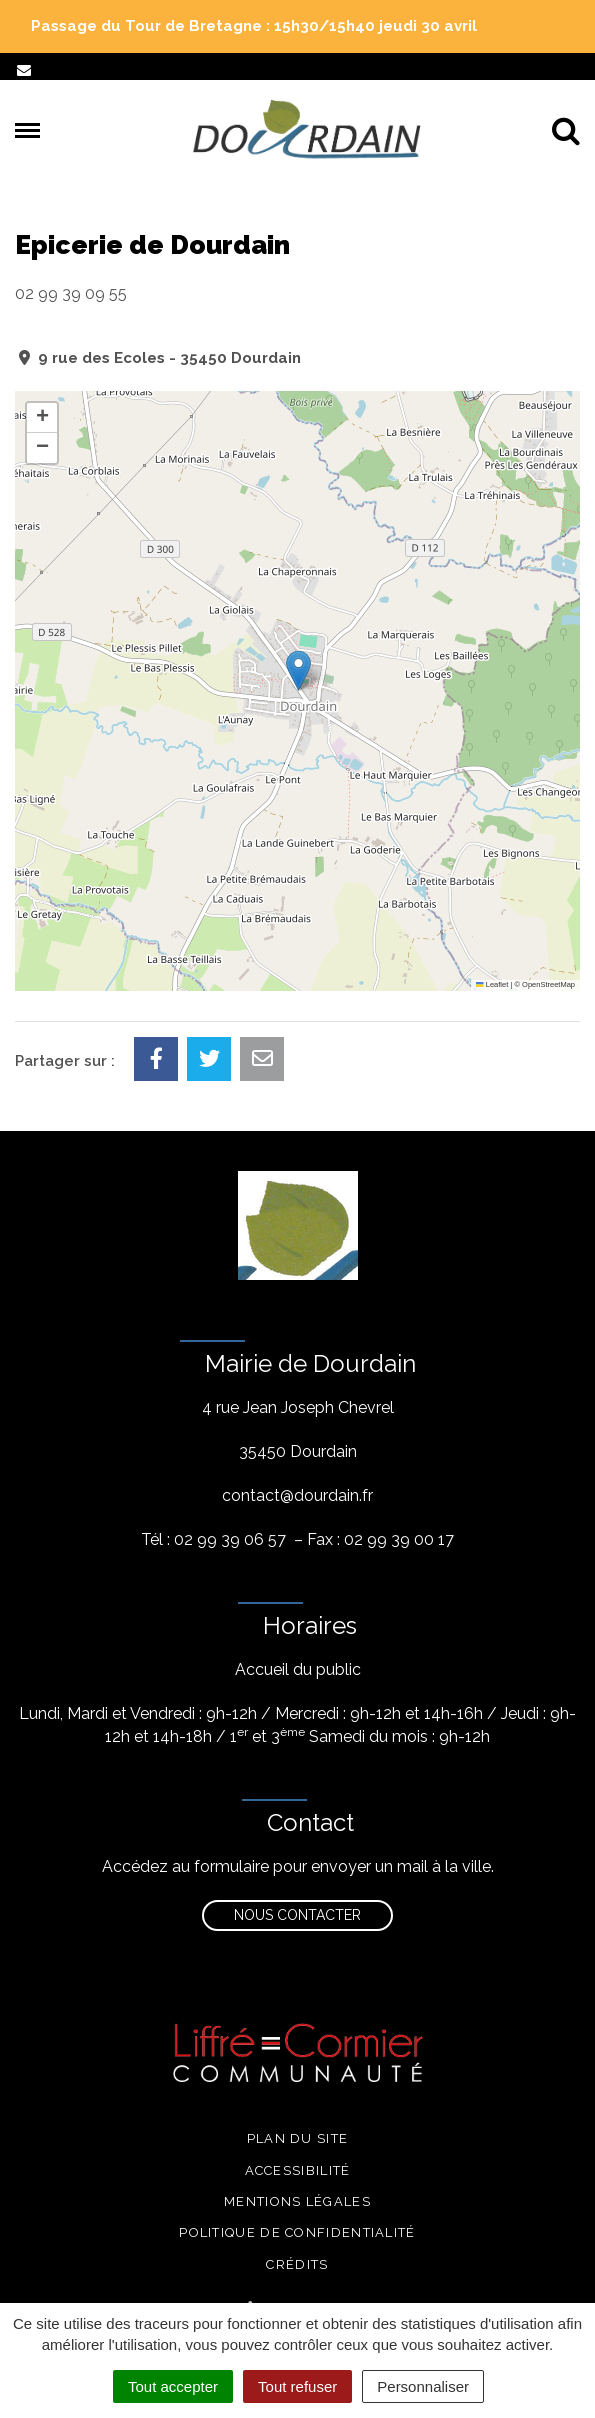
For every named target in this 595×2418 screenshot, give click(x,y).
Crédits (297, 2264)
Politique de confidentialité (297, 2232)
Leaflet (492, 984)
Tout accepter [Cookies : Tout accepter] (173, 2386)
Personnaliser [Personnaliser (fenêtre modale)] (423, 2386)
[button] (298, 670)
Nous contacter (297, 1915)
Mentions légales (297, 2201)
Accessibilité (298, 2170)
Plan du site (298, 2138)
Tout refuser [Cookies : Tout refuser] (297, 2386)
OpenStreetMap (548, 984)
